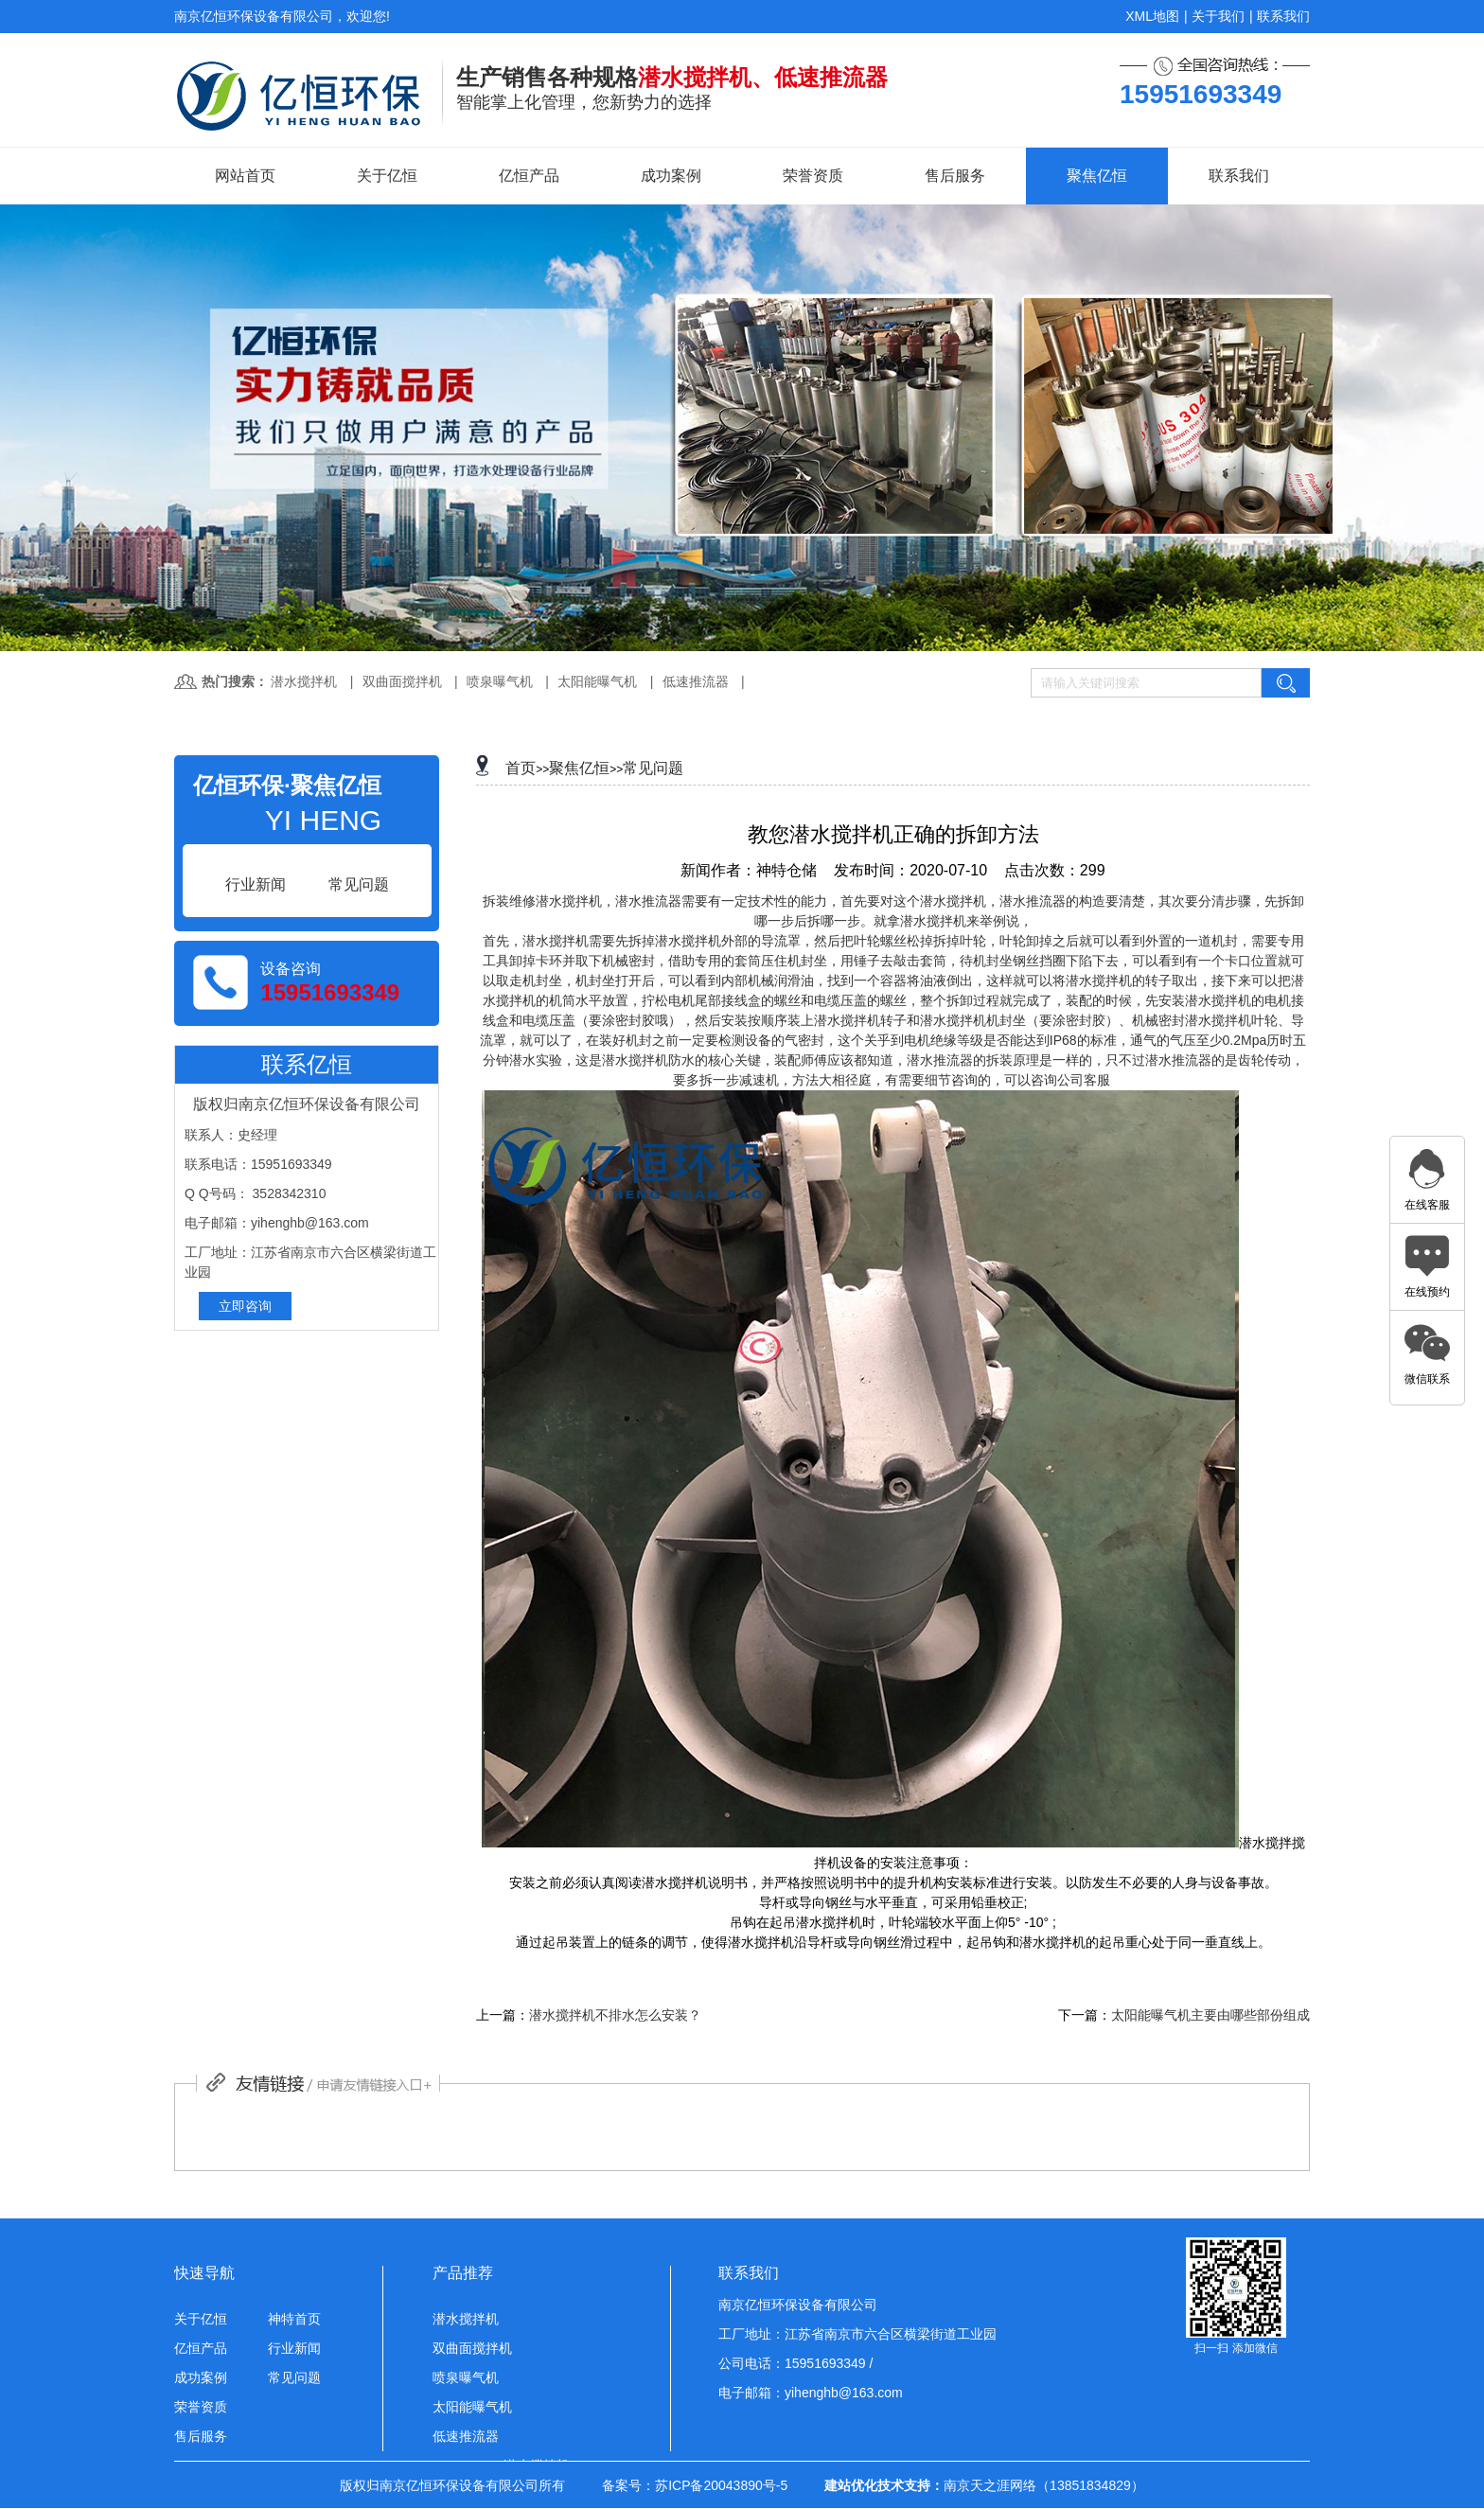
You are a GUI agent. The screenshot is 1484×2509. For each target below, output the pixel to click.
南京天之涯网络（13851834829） (1044, 2485)
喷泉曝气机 (500, 681)
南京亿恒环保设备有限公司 (797, 2304)
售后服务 (955, 176)
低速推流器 (695, 681)
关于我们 (1218, 16)
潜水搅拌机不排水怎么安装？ (615, 2015)
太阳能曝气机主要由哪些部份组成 (1210, 2015)
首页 (520, 768)
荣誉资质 (813, 176)
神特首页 (294, 2318)
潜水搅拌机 (304, 681)
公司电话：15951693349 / (795, 2363)
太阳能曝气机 (597, 681)
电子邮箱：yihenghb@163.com (810, 2392)
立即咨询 (245, 1306)
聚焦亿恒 (1097, 176)
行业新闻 (294, 2348)
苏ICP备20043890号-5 (721, 2485)
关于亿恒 (387, 176)
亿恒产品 (529, 176)
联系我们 (1283, 16)
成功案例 (671, 176)
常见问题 (653, 768)
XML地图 (1152, 16)
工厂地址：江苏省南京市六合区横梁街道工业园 (857, 2333)
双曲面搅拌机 (402, 681)
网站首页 (245, 176)
